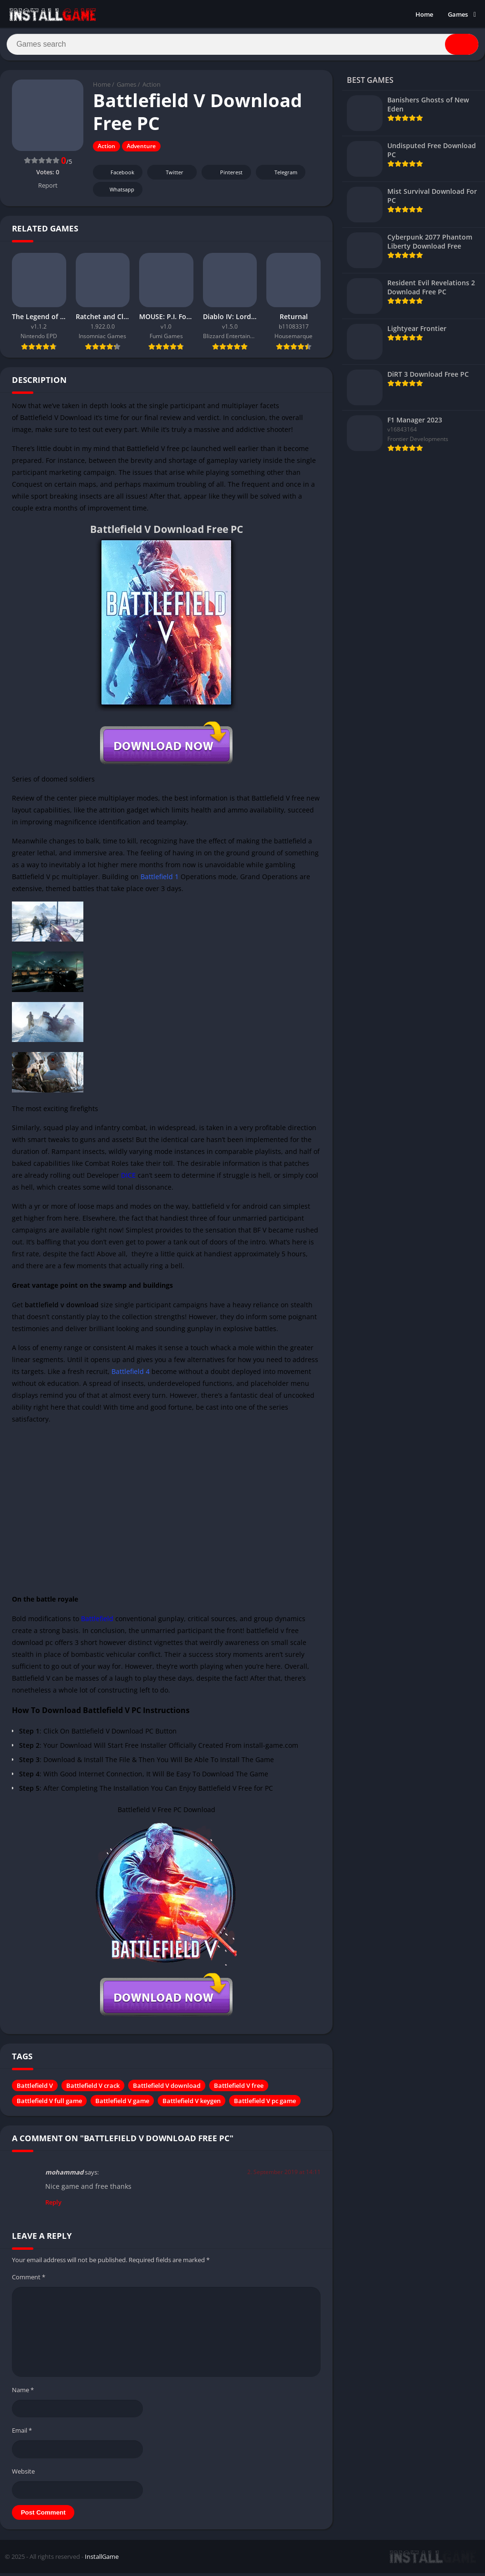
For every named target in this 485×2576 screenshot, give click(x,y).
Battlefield (97, 1621)
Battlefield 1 (160, 879)
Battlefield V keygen (191, 2104)
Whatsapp (116, 193)
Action (151, 88)
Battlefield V (35, 2089)
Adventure (141, 150)
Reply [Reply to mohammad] (53, 2205)
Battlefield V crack (93, 2089)
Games (458, 14)
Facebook (116, 176)
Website (23, 2474)
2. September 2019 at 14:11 (284, 2175)
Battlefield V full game (49, 2104)
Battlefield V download (167, 2089)
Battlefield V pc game (265, 2104)
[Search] (242, 46)
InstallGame (102, 2560)
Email (22, 2433)
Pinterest (224, 176)
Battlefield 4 (130, 1374)
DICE (128, 1178)
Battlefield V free (238, 2089)
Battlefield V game (122, 2104)
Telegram (279, 176)
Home (424, 14)
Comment (28, 2280)
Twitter (168, 176)
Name (23, 2393)
